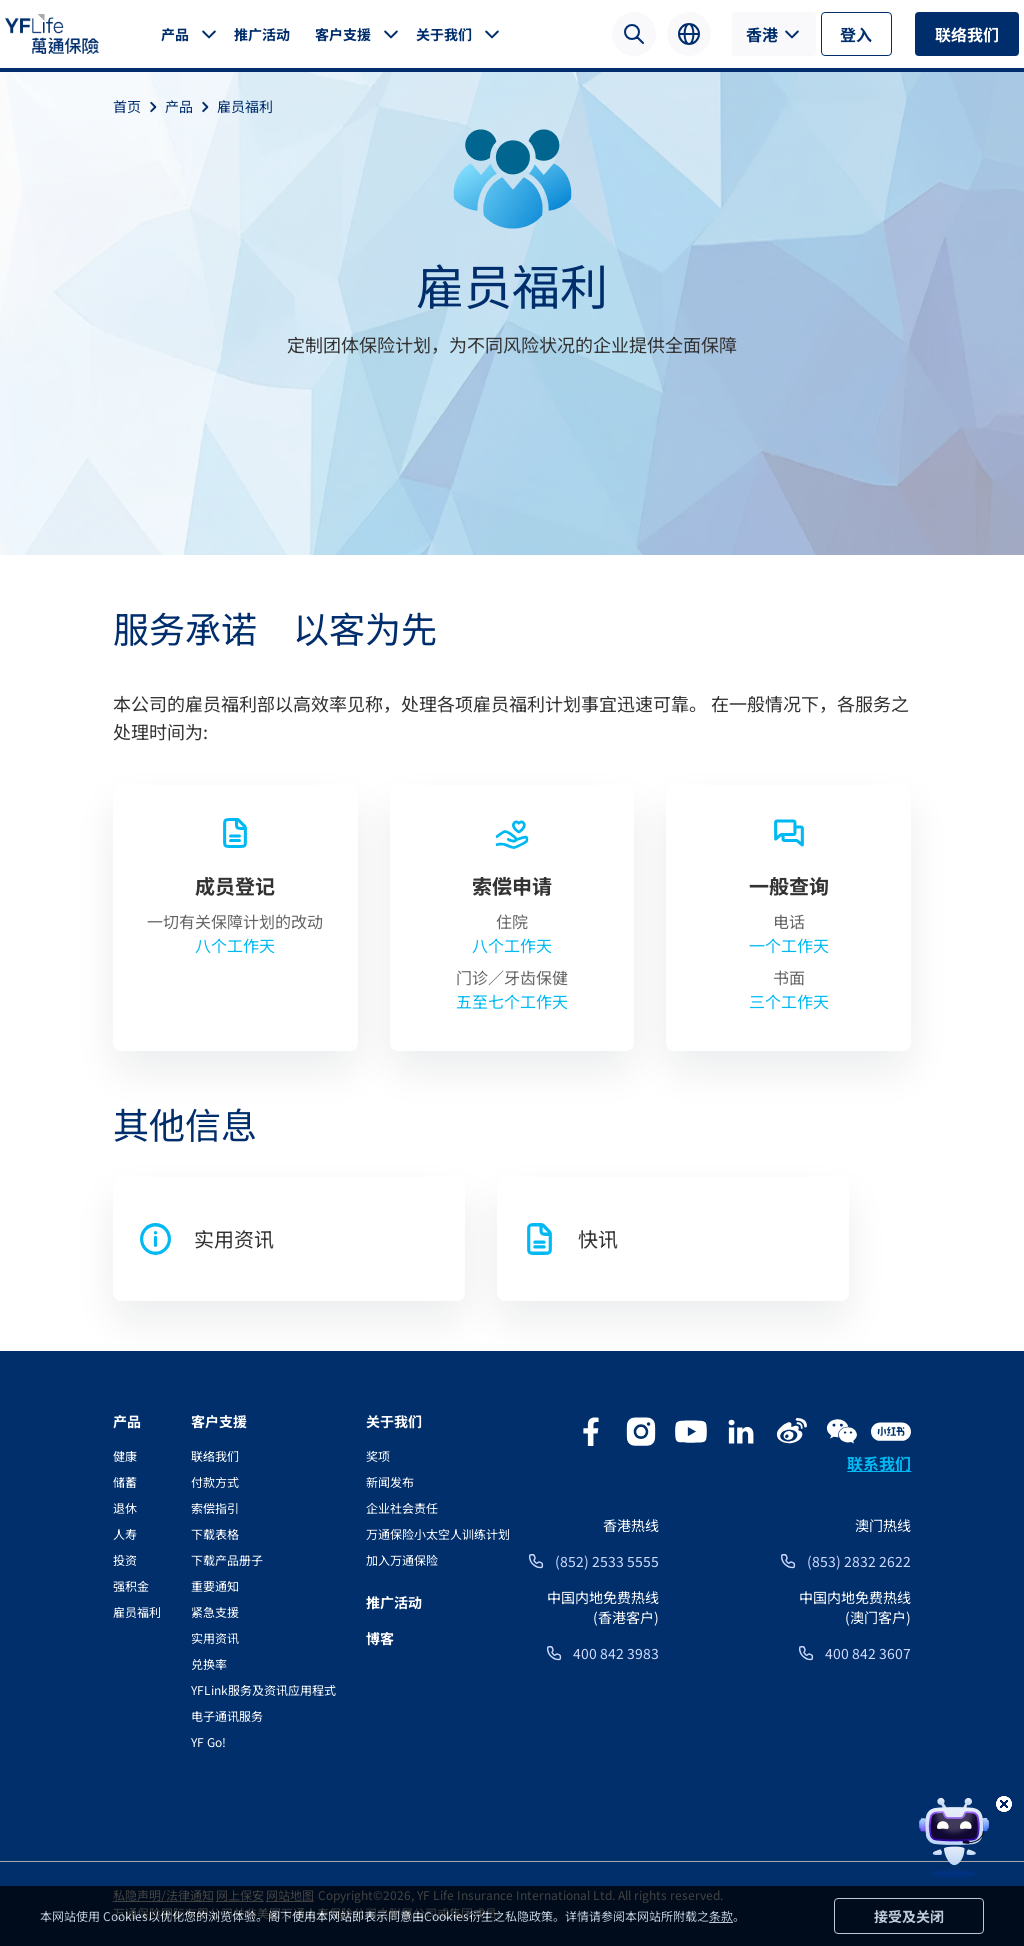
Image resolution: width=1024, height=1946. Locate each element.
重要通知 (215, 1585)
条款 (721, 1915)
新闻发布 (390, 1481)
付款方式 (215, 1481)
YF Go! (208, 1741)
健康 (125, 1455)
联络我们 (967, 34)
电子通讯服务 (227, 1715)
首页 (139, 106)
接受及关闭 (909, 1916)
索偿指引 (215, 1507)
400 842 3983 (616, 1653)
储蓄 (125, 1481)
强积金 (131, 1585)
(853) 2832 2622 (859, 1561)
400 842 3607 (868, 1653)
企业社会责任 (402, 1507)
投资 (125, 1559)
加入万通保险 (402, 1559)
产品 (175, 34)
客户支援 (343, 34)
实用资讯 (215, 1637)
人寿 (125, 1533)
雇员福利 (245, 106)
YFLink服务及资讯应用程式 (263, 1689)
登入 (856, 34)
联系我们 (879, 1463)
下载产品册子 (227, 1559)
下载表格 (215, 1533)
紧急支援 (215, 1611)
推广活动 (262, 34)
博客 (380, 1638)
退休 (125, 1507)
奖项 (378, 1455)
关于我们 (444, 34)
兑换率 (209, 1663)
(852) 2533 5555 (607, 1561)
